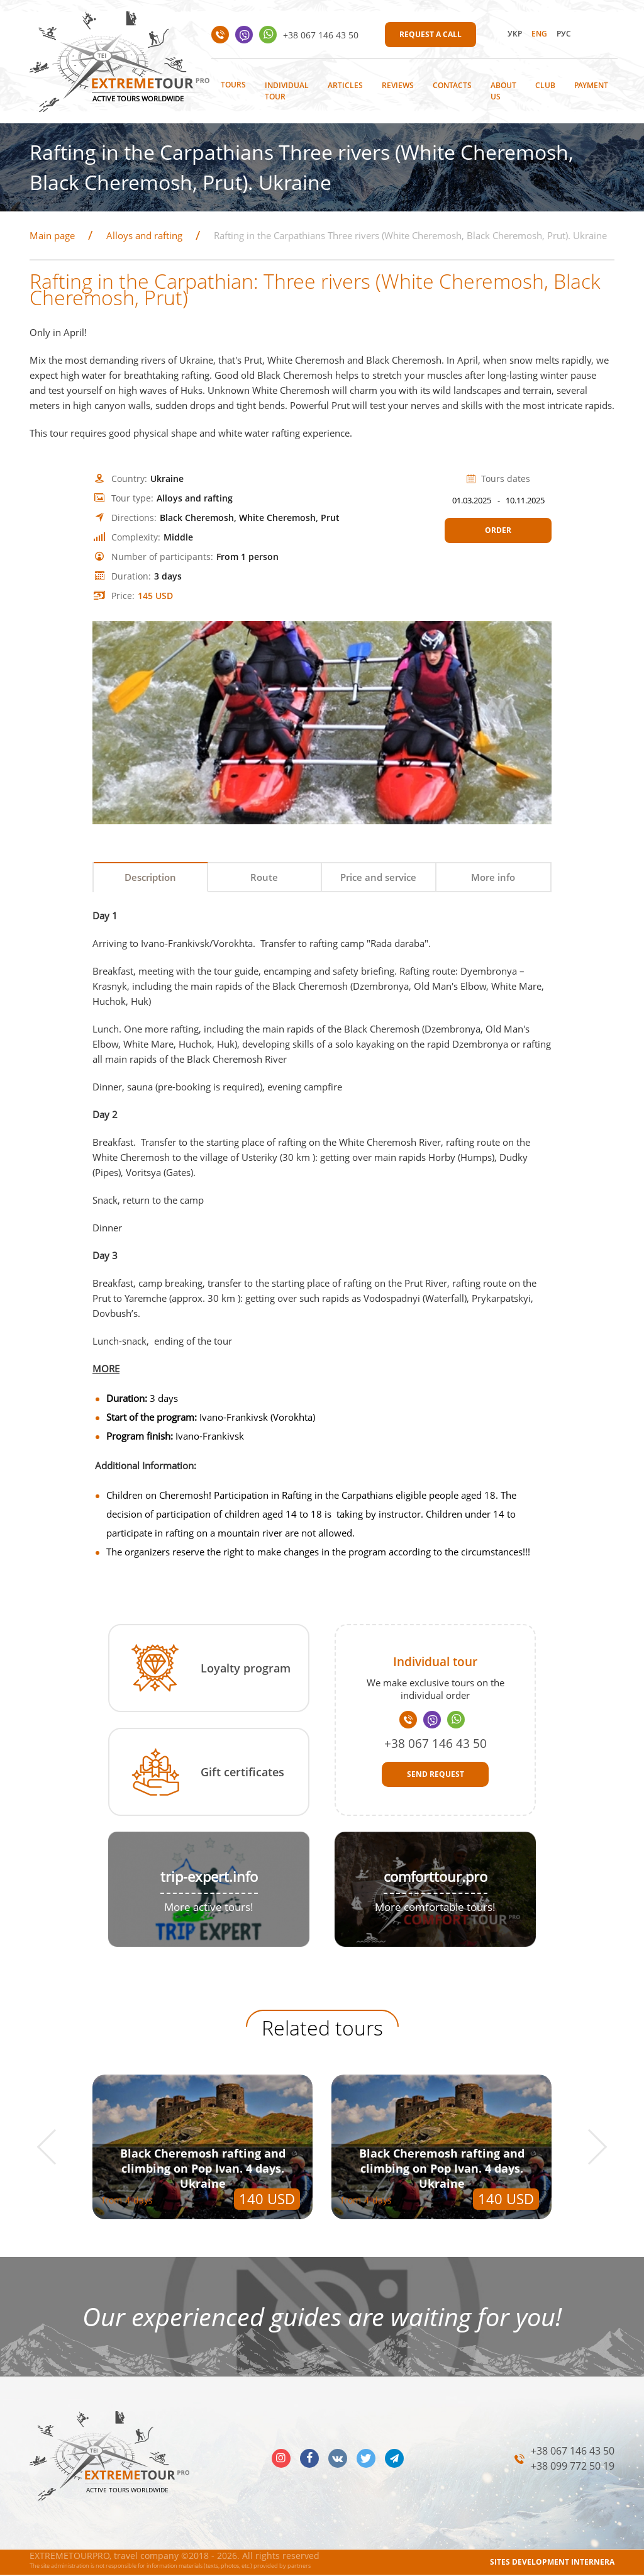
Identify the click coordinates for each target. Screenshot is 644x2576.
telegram (394, 2459)
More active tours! (208, 1907)
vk (337, 2459)
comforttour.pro (435, 1877)
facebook (309, 2459)
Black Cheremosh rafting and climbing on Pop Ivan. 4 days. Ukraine (203, 2169)
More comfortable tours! (435, 1907)
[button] (55, 2148)
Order (498, 530)
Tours (233, 84)
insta (281, 2459)
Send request (435, 1774)
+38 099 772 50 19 (572, 2466)
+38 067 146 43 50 (320, 35)
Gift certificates (242, 1773)
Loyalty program (246, 1669)
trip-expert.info (209, 1877)
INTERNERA (592, 2562)
